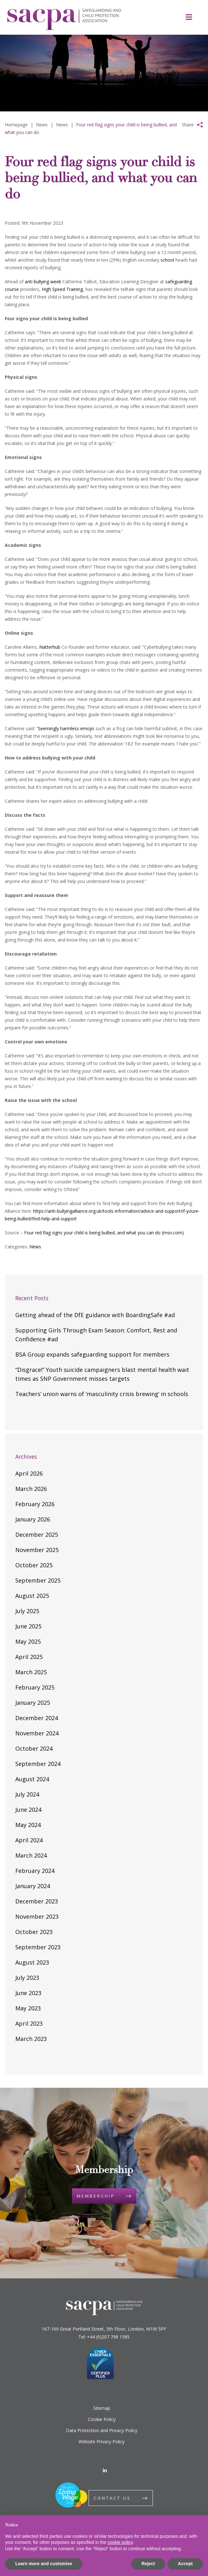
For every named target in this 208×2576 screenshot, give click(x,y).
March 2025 (31, 1672)
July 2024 (27, 1794)
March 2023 (31, 2039)
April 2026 (29, 1473)
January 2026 (32, 1519)
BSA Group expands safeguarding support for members (92, 1354)
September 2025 (38, 1580)
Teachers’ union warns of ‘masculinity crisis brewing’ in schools (101, 1394)
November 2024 (37, 1733)
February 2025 (34, 1687)
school (167, 260)
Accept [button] (185, 2563)
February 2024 (34, 1870)
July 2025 (27, 1611)
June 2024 (28, 1809)
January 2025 (32, 1702)
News (35, 1247)
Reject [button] (148, 2563)
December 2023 (36, 1901)
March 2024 (31, 1855)
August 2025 (32, 1595)
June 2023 (28, 1993)
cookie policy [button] (120, 2542)
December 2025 (36, 1534)
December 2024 (36, 1718)
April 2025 (29, 1657)
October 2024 (34, 1748)
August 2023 (32, 1962)
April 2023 (29, 2023)
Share (188, 125)
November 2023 (37, 1916)
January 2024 (32, 1886)
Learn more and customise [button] (43, 2563)
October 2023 (34, 1932)
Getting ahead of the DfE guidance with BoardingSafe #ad (95, 1315)
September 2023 (38, 1947)
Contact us (112, 2498)
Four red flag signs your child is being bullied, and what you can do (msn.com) (104, 1233)
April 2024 (29, 1840)
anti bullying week (43, 282)
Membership (96, 2196)
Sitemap (101, 2408)
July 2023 (27, 1977)
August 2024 (32, 1779)
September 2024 (38, 1764)
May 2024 (28, 1825)
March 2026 (31, 1489)
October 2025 (34, 1565)
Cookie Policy (102, 2419)
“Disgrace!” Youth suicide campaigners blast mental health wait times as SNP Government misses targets (102, 1374)
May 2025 (28, 1641)
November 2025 (37, 1550)
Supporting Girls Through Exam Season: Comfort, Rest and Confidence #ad (96, 1334)
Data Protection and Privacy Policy (101, 2430)
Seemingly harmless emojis (66, 728)
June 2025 (28, 1626)
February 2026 (34, 1504)
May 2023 (28, 2008)
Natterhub (50, 647)
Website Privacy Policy (102, 2441)
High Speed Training (62, 289)
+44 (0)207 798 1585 (108, 2337)
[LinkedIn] (105, 2470)
